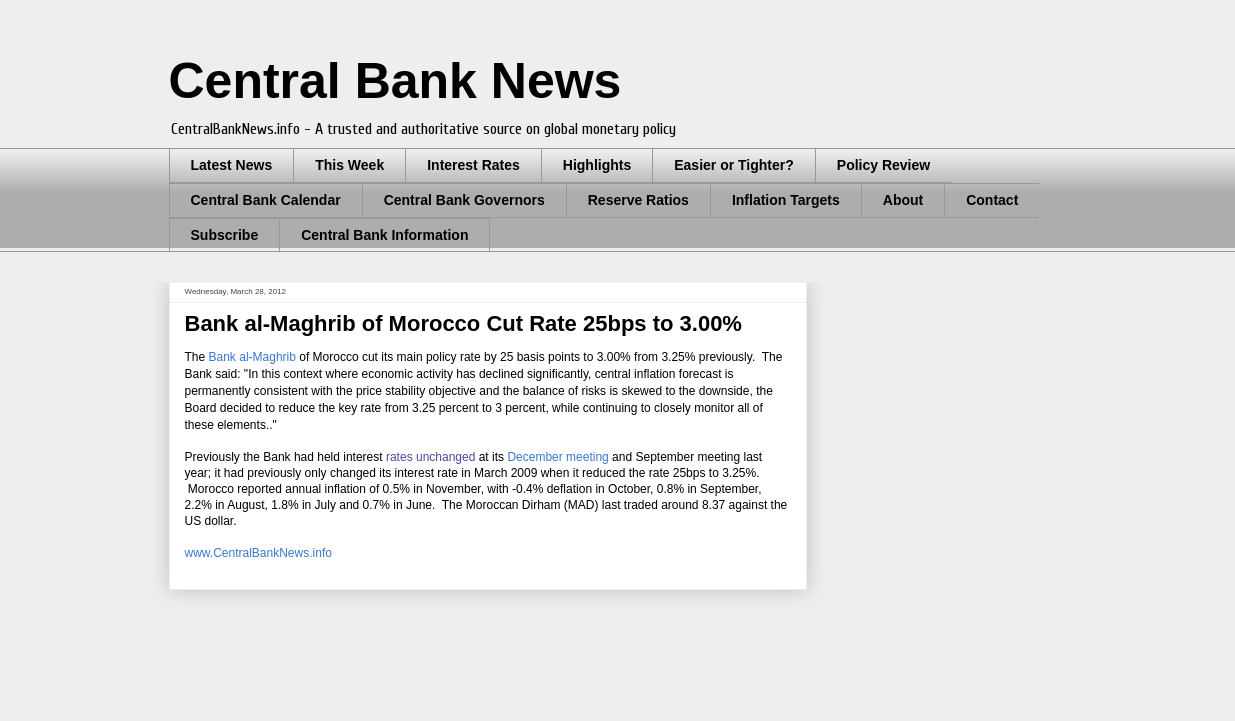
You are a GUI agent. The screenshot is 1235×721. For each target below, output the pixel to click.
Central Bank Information (384, 235)
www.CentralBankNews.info (258, 553)
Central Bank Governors (464, 200)
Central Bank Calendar (266, 200)
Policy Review (883, 165)
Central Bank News (395, 81)
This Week (349, 165)
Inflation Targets (786, 200)
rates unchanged (430, 457)
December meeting (557, 457)
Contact (992, 200)
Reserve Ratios (638, 200)
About (903, 200)
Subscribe (225, 235)
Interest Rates (473, 165)
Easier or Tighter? (734, 165)
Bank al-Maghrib (252, 357)
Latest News (232, 165)
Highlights (597, 165)
